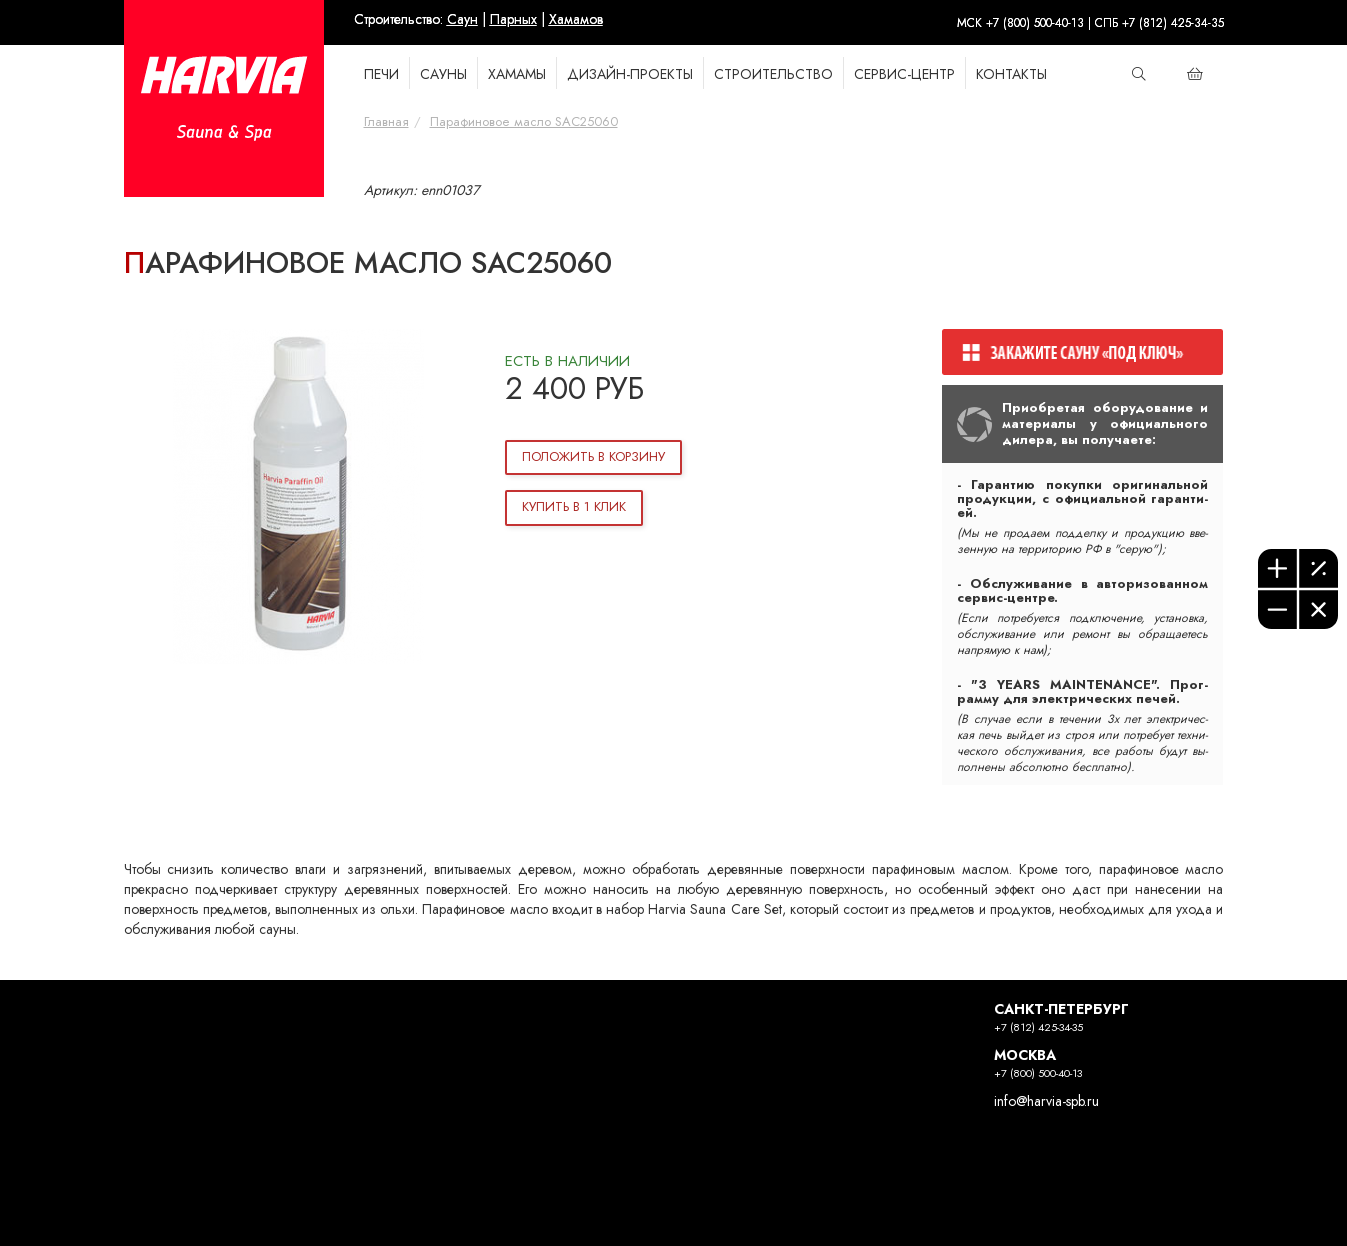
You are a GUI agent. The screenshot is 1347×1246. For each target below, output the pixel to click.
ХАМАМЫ (517, 74)
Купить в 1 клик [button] (574, 507)
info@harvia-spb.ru (1046, 1101)
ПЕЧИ (381, 74)
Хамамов (576, 19)
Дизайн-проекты (630, 74)
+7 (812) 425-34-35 (1038, 1027)
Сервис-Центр (904, 74)
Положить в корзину (593, 457)
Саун (462, 19)
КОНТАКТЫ (1011, 74)
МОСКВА (1025, 1055)
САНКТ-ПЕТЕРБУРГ (1061, 1009)
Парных (513, 19)
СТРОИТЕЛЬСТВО (773, 74)
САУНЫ (443, 74)
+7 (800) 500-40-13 (1038, 1073)
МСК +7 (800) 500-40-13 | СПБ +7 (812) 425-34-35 (1090, 23)
